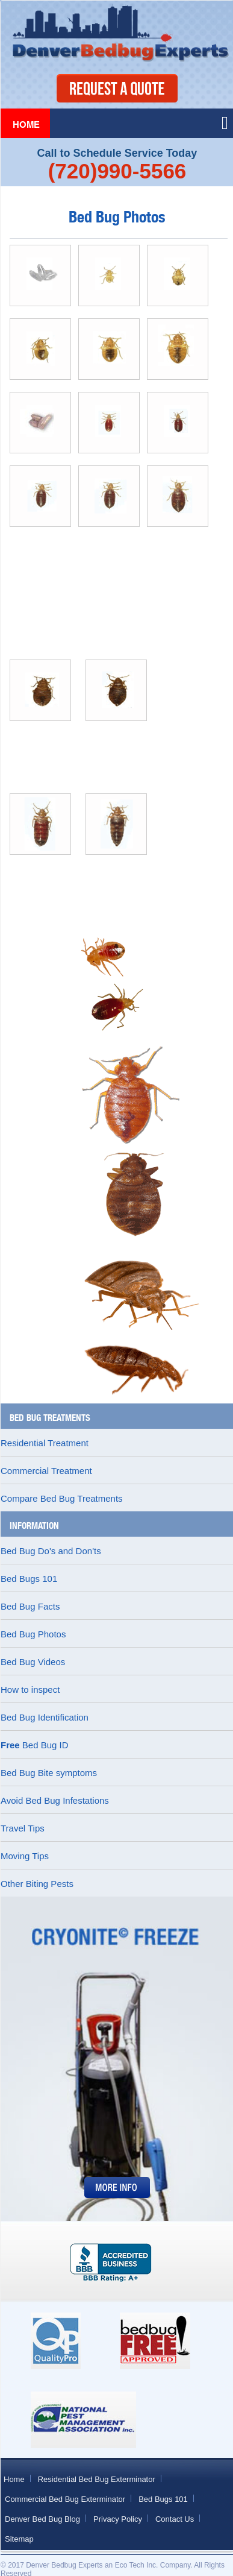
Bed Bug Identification (45, 1717)
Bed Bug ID (35, 1745)
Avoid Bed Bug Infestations (55, 1800)
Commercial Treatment (46, 1471)
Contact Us (174, 2519)
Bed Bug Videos (33, 1662)
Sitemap (19, 2538)
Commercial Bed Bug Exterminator (65, 2499)
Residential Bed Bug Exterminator (96, 2479)
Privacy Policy (117, 2519)
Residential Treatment (45, 1443)
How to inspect (30, 1689)
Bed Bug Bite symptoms (49, 1773)
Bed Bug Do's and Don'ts (51, 1551)
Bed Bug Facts (30, 1606)
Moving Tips (25, 1856)
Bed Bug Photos (33, 1634)
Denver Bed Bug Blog (42, 2519)
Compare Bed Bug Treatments (62, 1498)
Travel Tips (23, 1828)
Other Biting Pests (37, 1883)
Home (26, 124)
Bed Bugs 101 (29, 1578)
